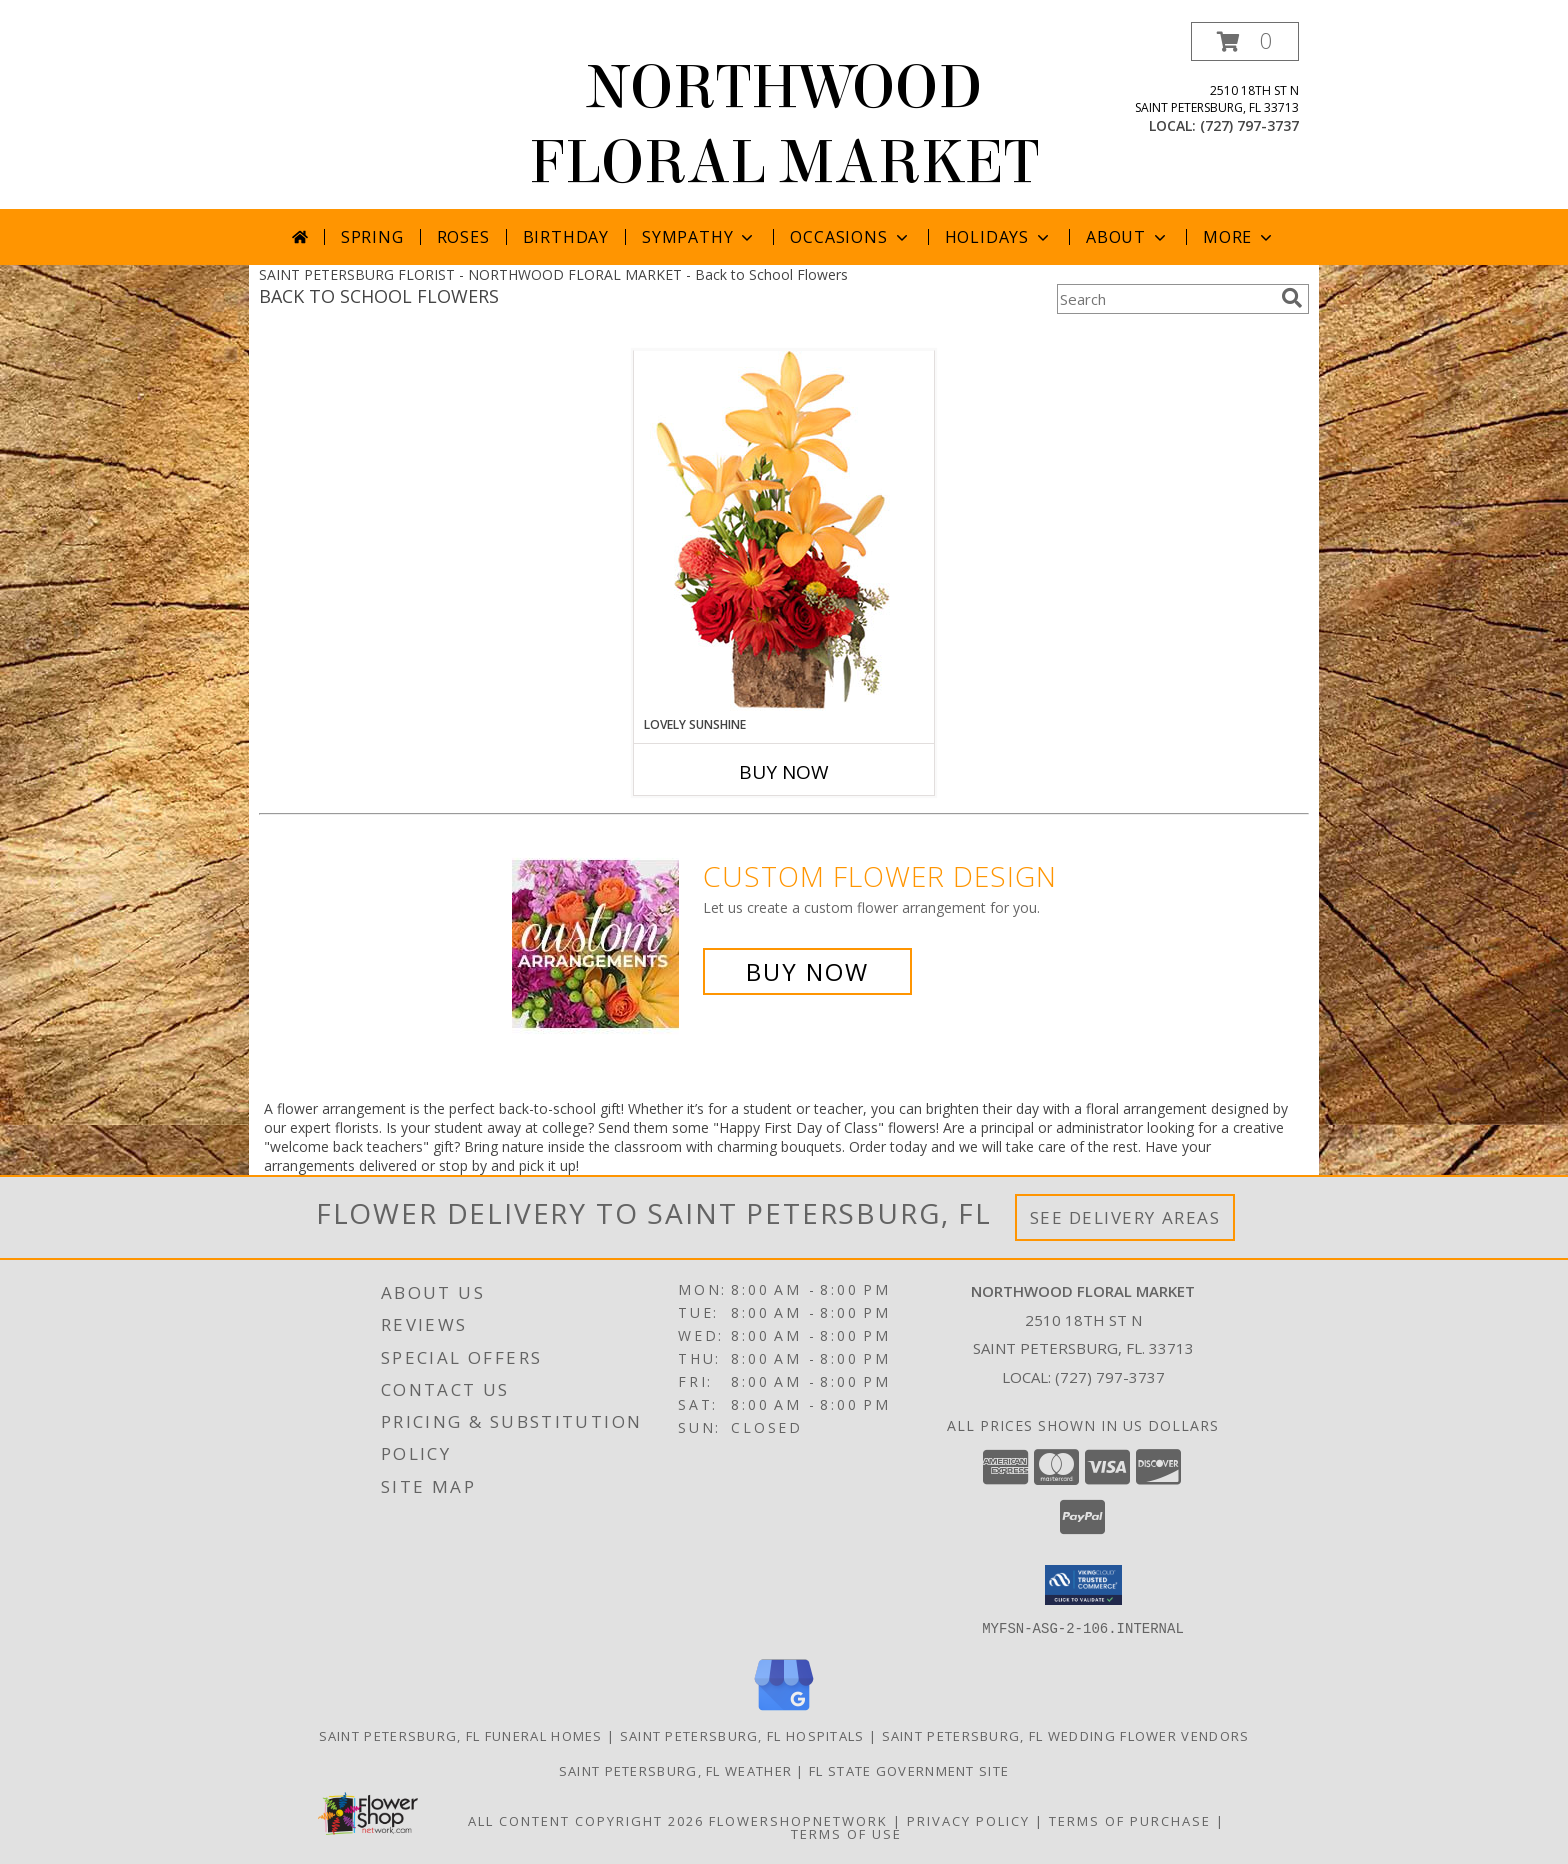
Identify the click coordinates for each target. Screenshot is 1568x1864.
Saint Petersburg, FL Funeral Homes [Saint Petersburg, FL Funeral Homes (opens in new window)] (461, 1735)
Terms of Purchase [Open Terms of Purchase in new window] (1130, 1820)
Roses (463, 237)
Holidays (999, 237)
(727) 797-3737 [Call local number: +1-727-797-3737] (1249, 125)
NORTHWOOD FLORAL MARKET (784, 125)
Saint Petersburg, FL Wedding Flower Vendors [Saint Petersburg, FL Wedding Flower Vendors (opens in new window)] (1066, 1735)
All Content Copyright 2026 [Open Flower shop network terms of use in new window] (586, 1820)
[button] (1245, 41)
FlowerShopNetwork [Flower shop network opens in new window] (798, 1820)
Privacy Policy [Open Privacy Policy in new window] (968, 1820)
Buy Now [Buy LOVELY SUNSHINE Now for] (784, 772)
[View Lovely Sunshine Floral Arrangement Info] (784, 532)
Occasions (850, 237)
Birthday (566, 237)
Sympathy (699, 237)
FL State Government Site (909, 1770)
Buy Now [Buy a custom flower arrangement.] (807, 971)
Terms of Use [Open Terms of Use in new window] (846, 1833)
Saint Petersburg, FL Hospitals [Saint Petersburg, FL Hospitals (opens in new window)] (742, 1735)
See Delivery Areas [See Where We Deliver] (1125, 1217)
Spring (372, 237)
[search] (1292, 298)
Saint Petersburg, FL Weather (675, 1770)
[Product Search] (1165, 299)
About (1128, 237)
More (1239, 237)
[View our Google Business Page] (784, 1710)
